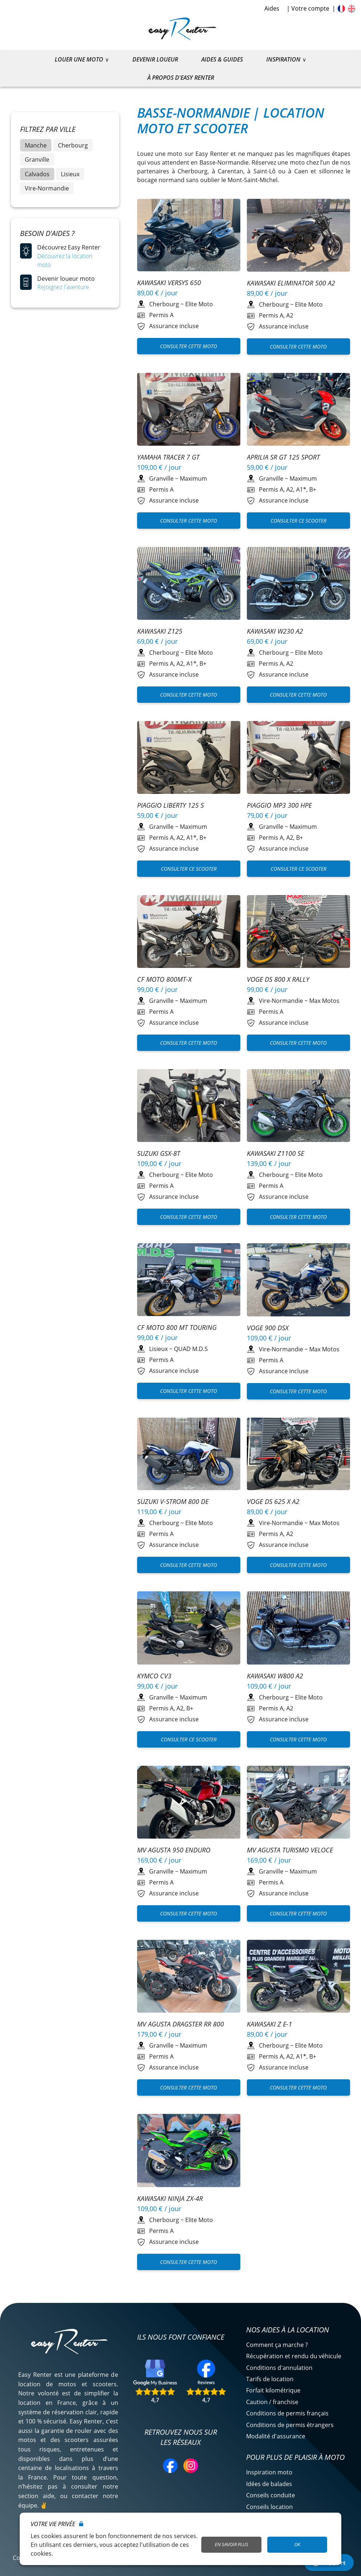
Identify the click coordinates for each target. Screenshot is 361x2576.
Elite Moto (199, 304)
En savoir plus (231, 2544)
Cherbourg (73, 145)
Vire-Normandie (47, 188)
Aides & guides (222, 59)
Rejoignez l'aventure (63, 287)
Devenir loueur (155, 59)
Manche (36, 145)
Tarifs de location (270, 2379)
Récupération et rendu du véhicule (293, 2356)
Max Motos (324, 1001)
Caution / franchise (272, 2402)
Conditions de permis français (287, 2413)
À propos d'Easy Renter (180, 78)
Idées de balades (269, 2484)
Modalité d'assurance (275, 2436)
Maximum (193, 478)
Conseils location (269, 2507)
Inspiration (283, 59)
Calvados (37, 174)
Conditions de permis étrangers (290, 2425)
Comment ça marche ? (277, 2345)
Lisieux (70, 174)
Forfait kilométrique (273, 2390)
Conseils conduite (270, 2495)
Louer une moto (79, 59)
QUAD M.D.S (191, 1349)
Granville (37, 159)
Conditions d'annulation (279, 2368)
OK (297, 2544)
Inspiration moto (269, 2472)
